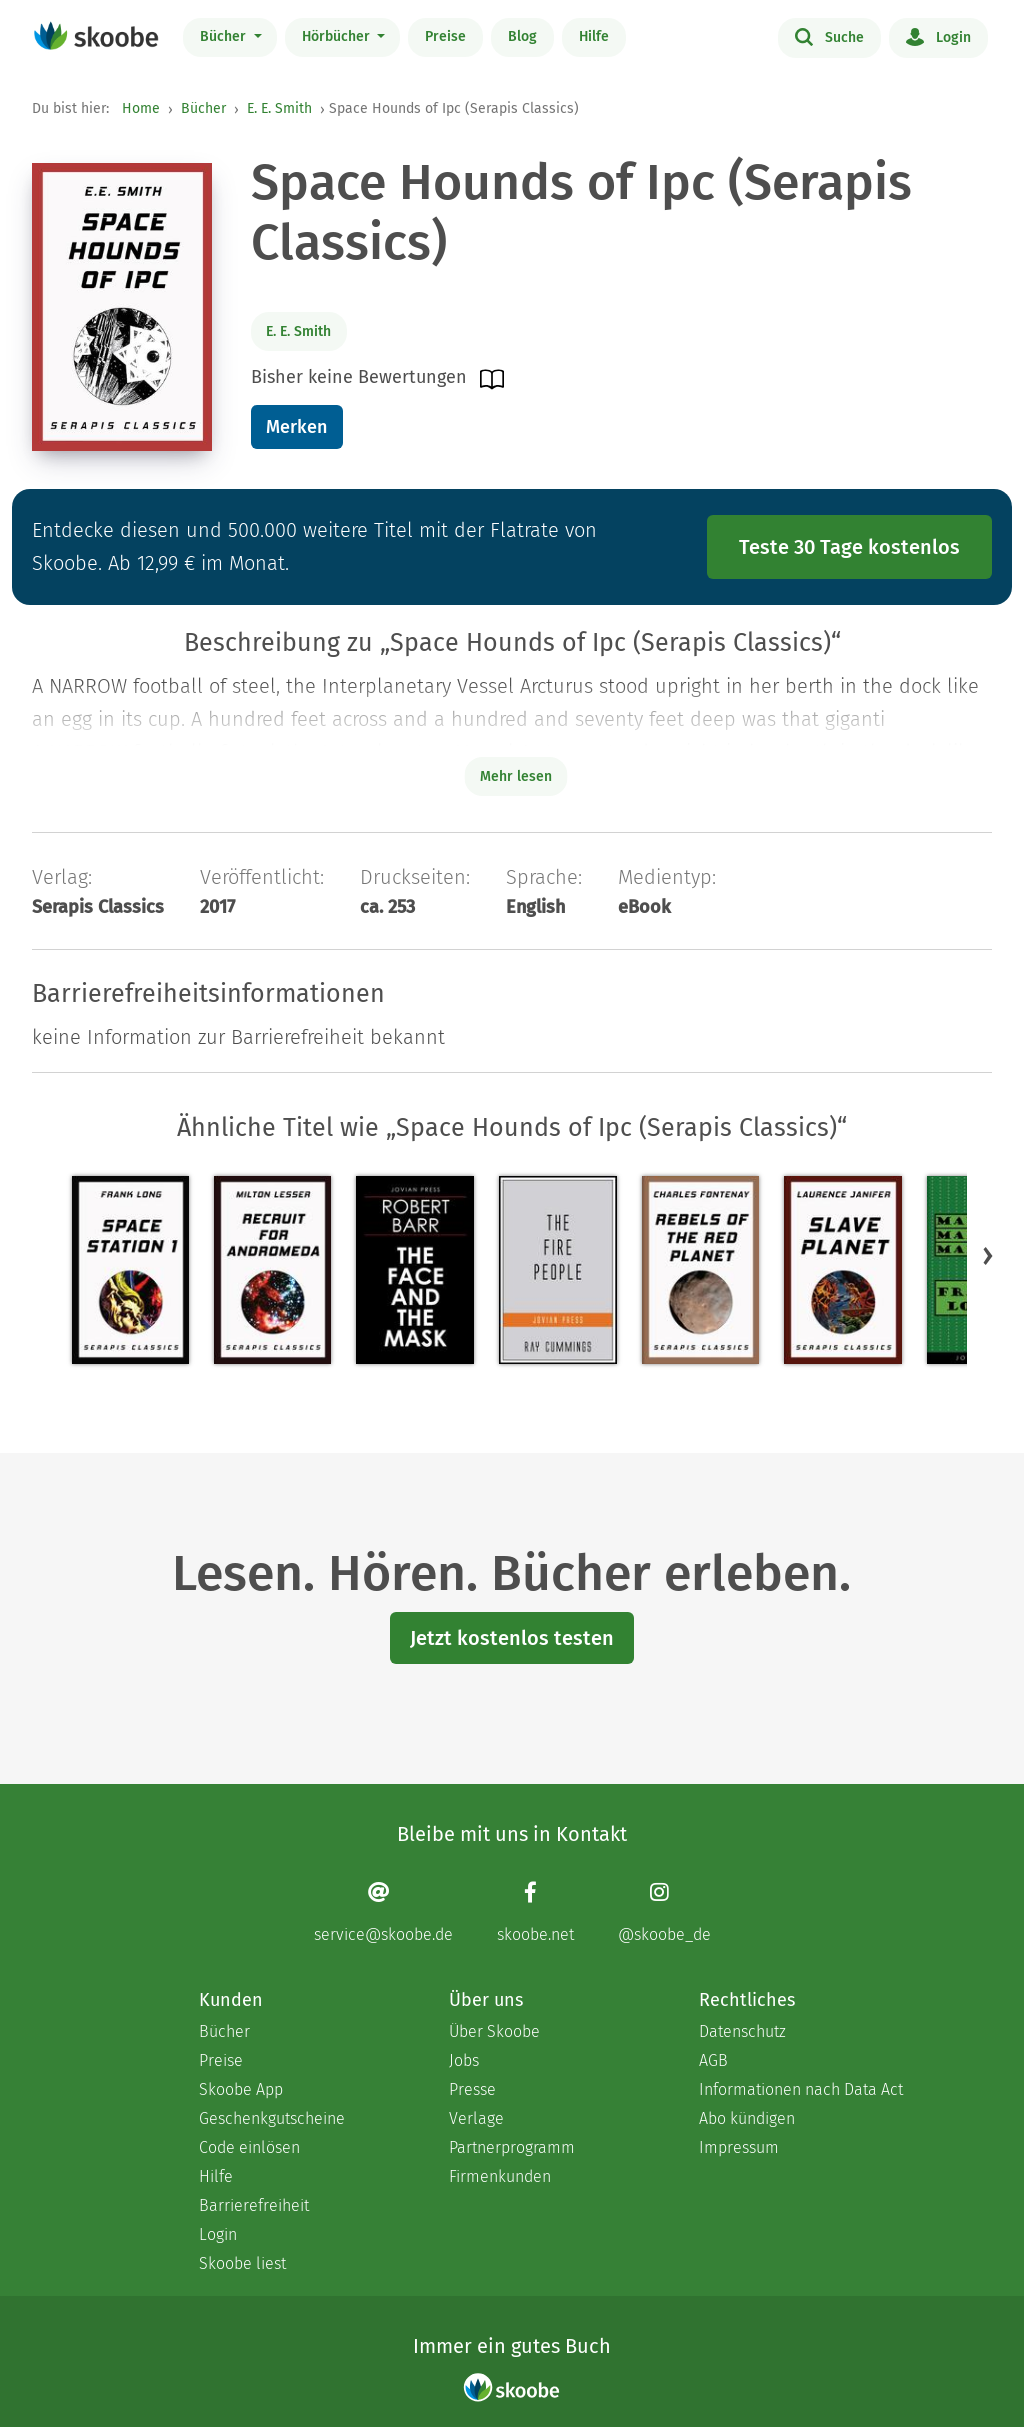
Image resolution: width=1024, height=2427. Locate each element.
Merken (296, 427)
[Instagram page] (664, 1911)
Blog (522, 36)
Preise (445, 36)
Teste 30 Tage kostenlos (849, 547)
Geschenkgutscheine (272, 2118)
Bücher (225, 36)
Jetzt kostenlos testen (512, 1638)
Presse (472, 2089)
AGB (713, 2060)
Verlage (476, 2118)
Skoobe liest (242, 2263)
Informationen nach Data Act (801, 2089)
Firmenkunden (500, 2176)
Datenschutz (742, 2031)
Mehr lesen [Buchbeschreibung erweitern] (516, 776)
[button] (988, 1255)
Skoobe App (241, 2089)
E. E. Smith (279, 108)
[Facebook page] (535, 1911)
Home (141, 108)
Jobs (464, 2060)
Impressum (739, 2147)
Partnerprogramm (512, 2147)
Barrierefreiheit (254, 2205)
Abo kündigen (747, 2118)
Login (938, 36)
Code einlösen (249, 2147)
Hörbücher (338, 36)
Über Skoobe (494, 2031)
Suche (829, 36)
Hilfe (594, 36)
